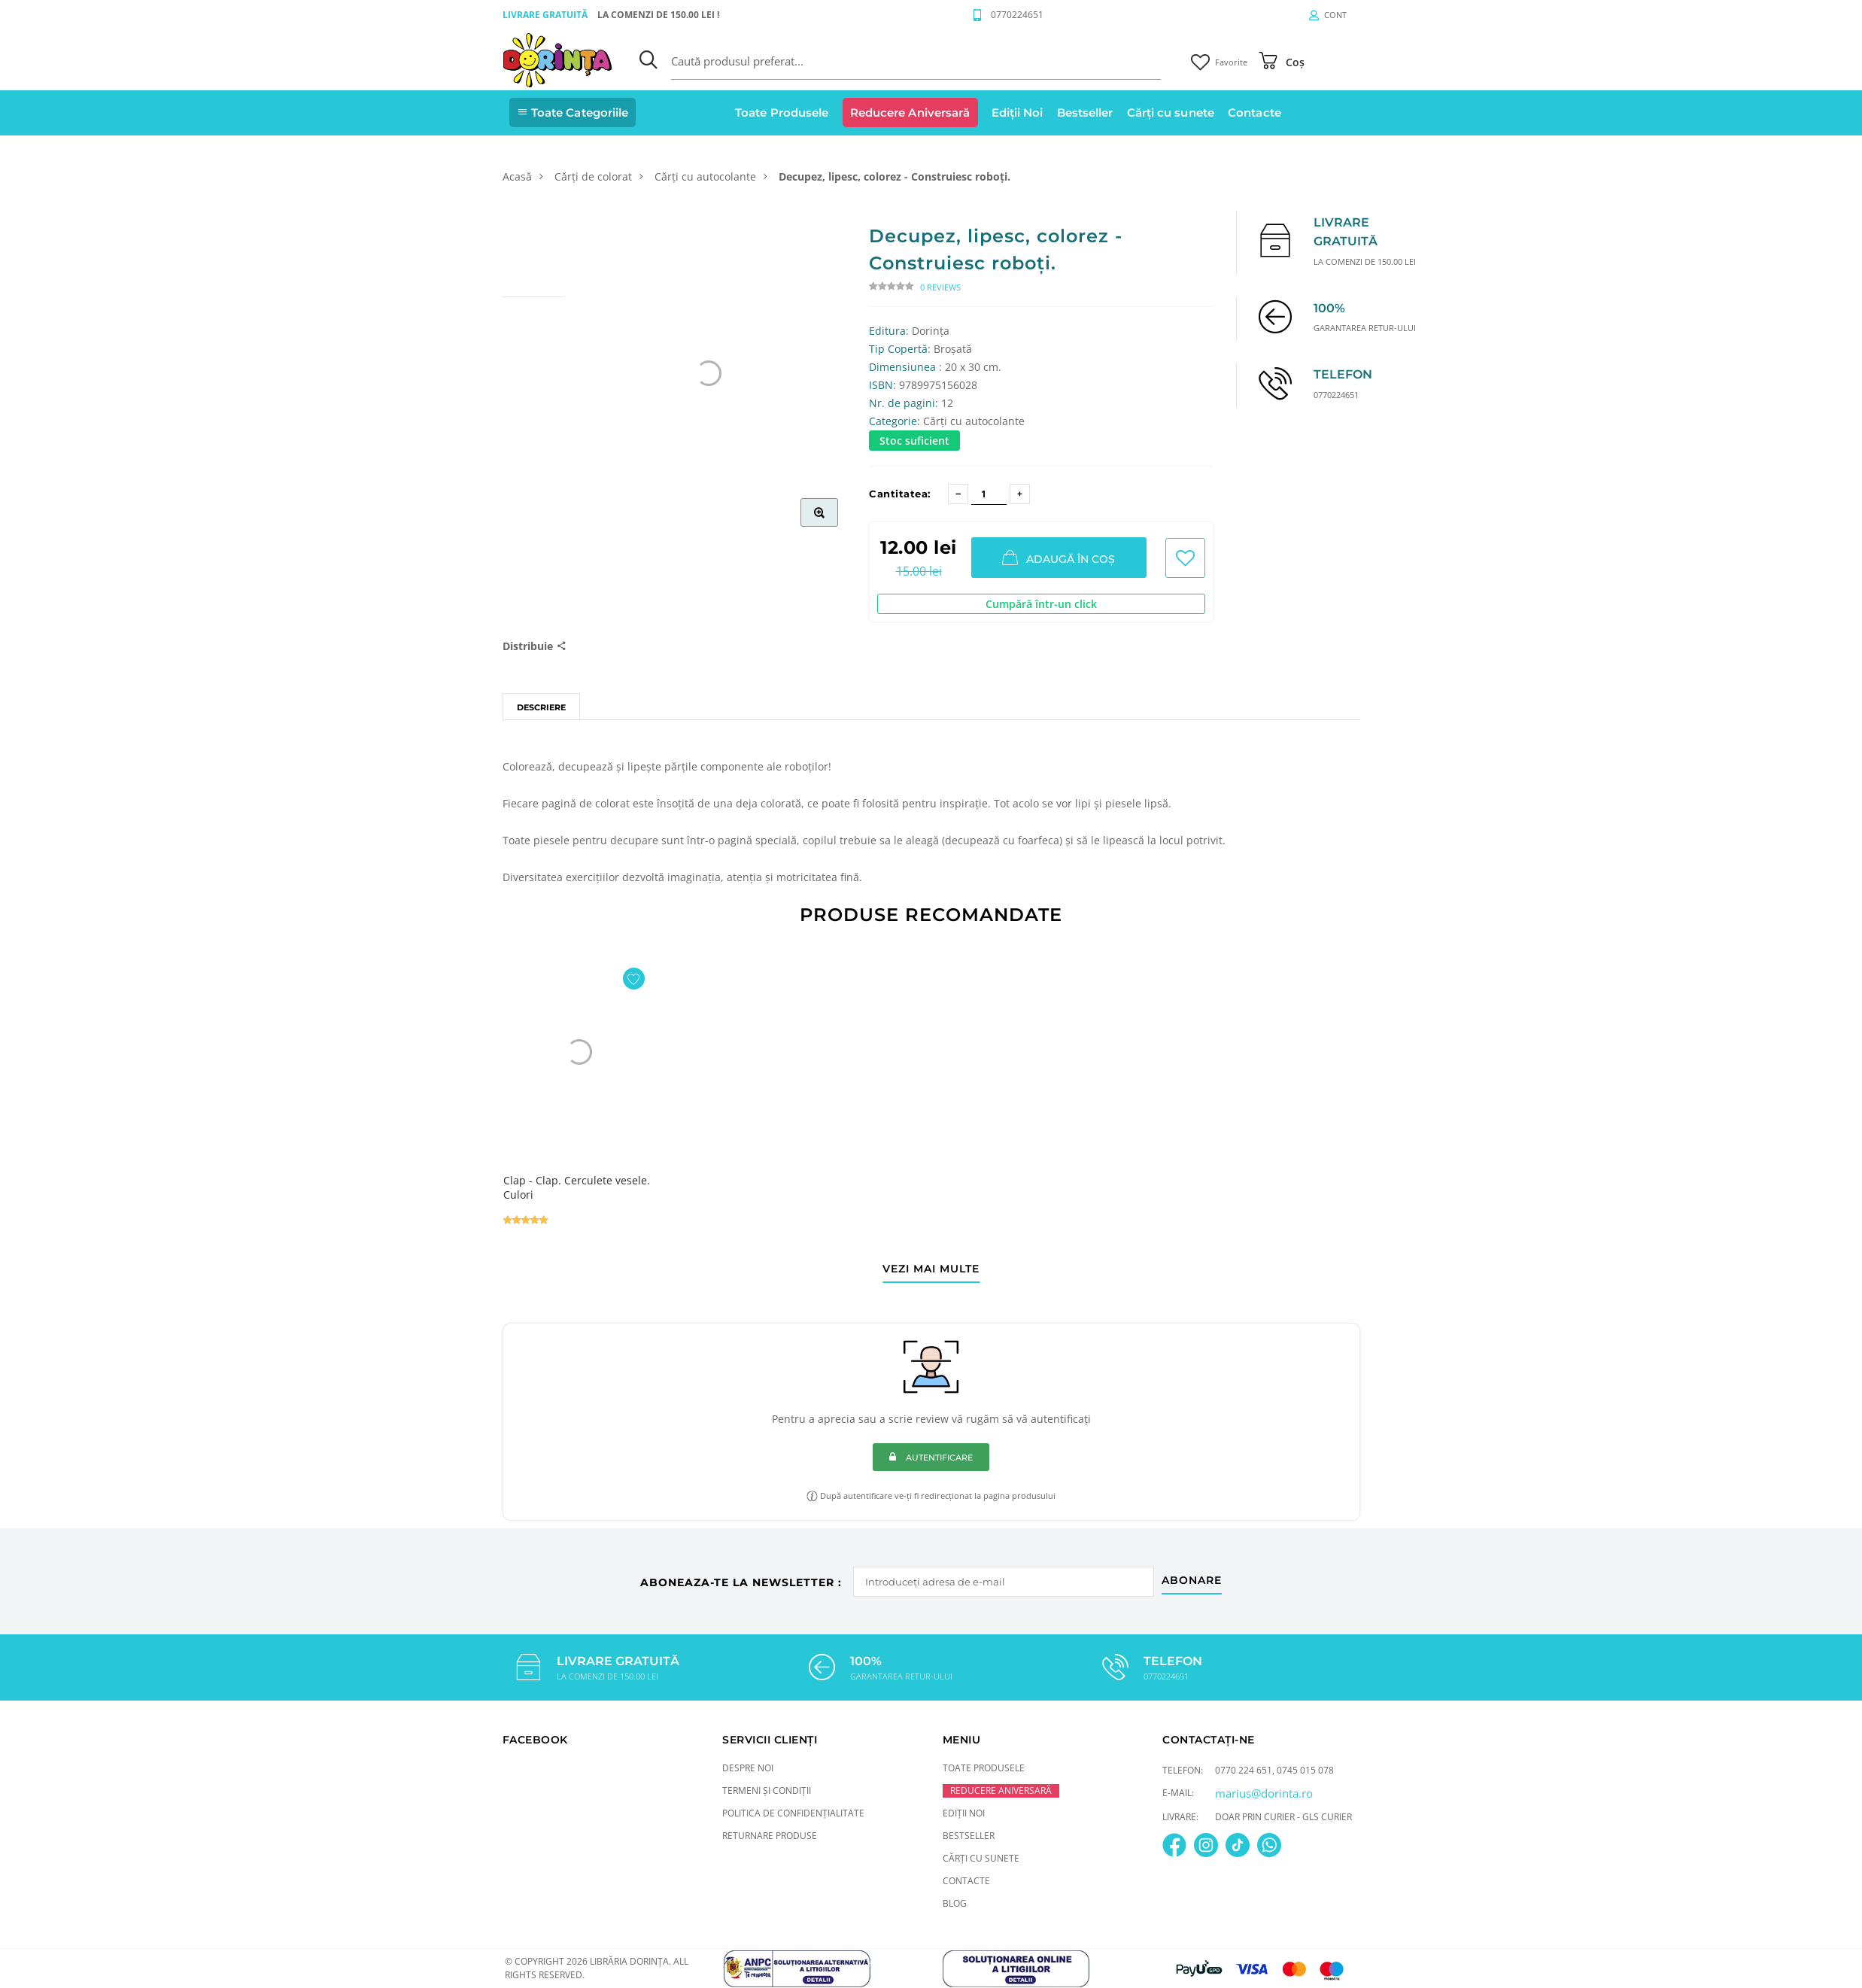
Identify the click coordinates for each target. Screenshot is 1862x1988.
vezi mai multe (931, 1269)
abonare (1194, 1578)
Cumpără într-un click (1041, 604)
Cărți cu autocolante (705, 176)
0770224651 (1017, 14)
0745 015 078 (1305, 1769)
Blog (955, 1902)
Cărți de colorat (593, 176)
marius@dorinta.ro (1264, 1792)
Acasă (517, 176)
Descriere (541, 707)
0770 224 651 (1243, 1769)
